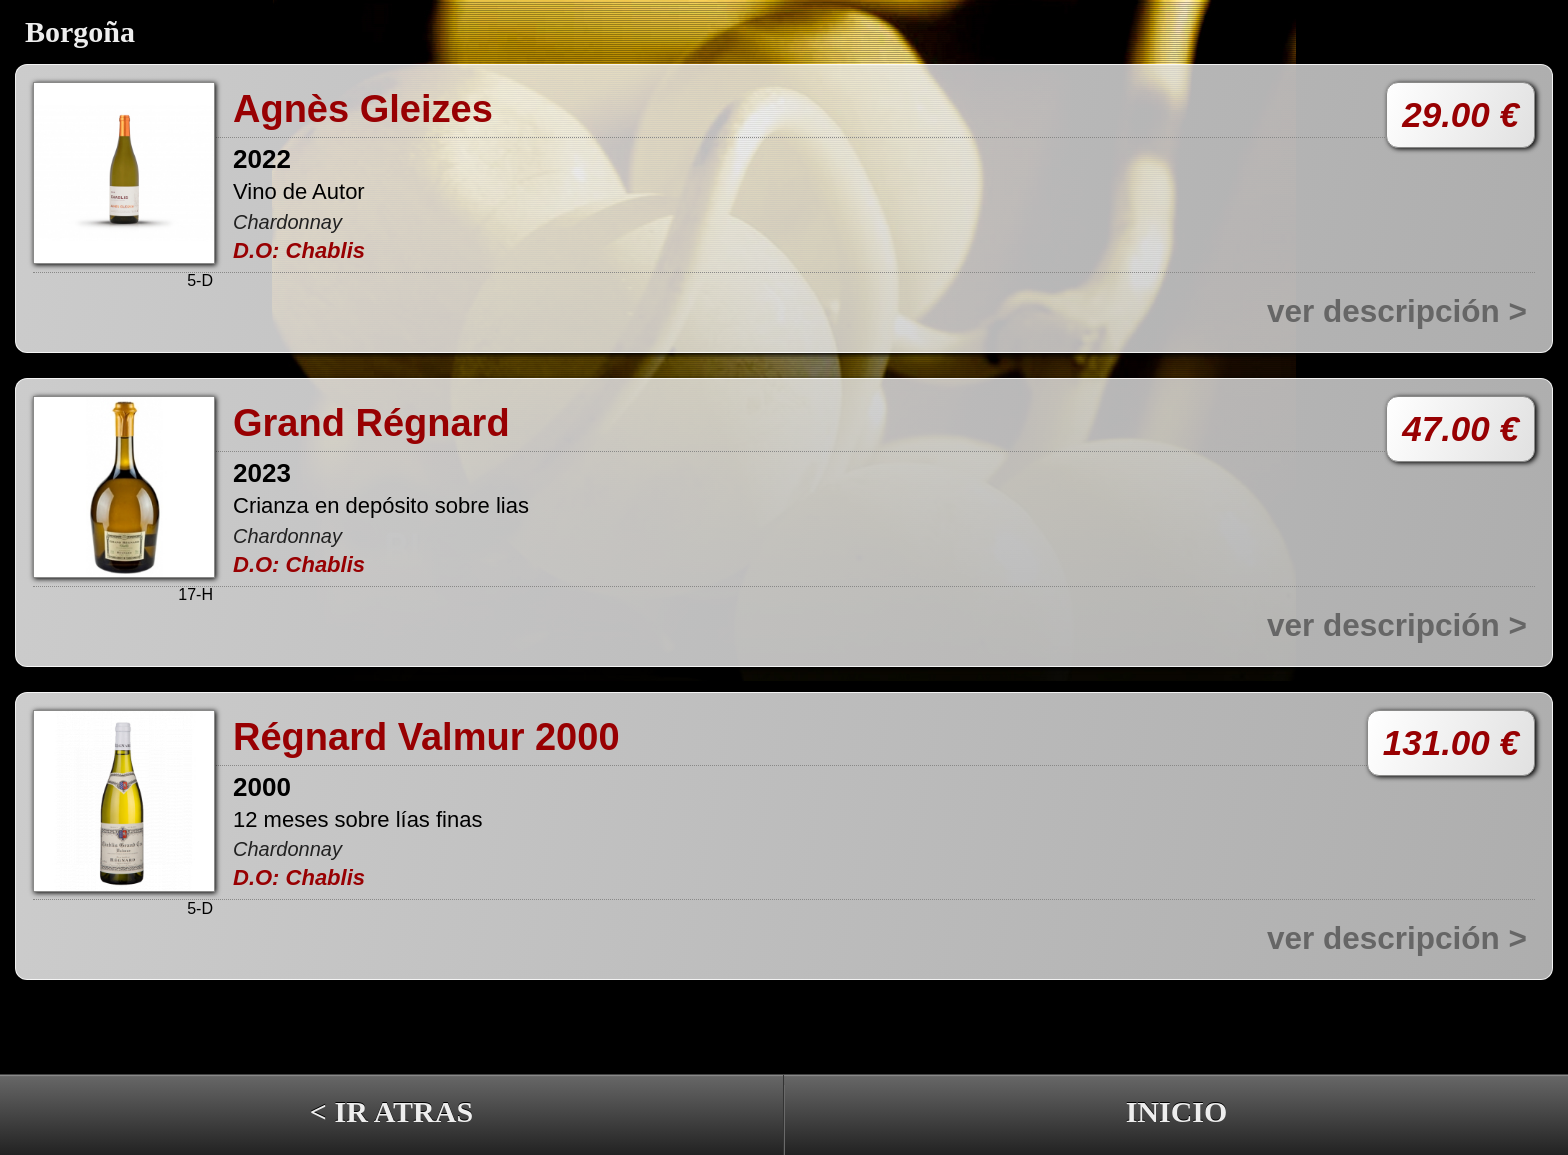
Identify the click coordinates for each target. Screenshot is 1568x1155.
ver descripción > (1397, 311)
